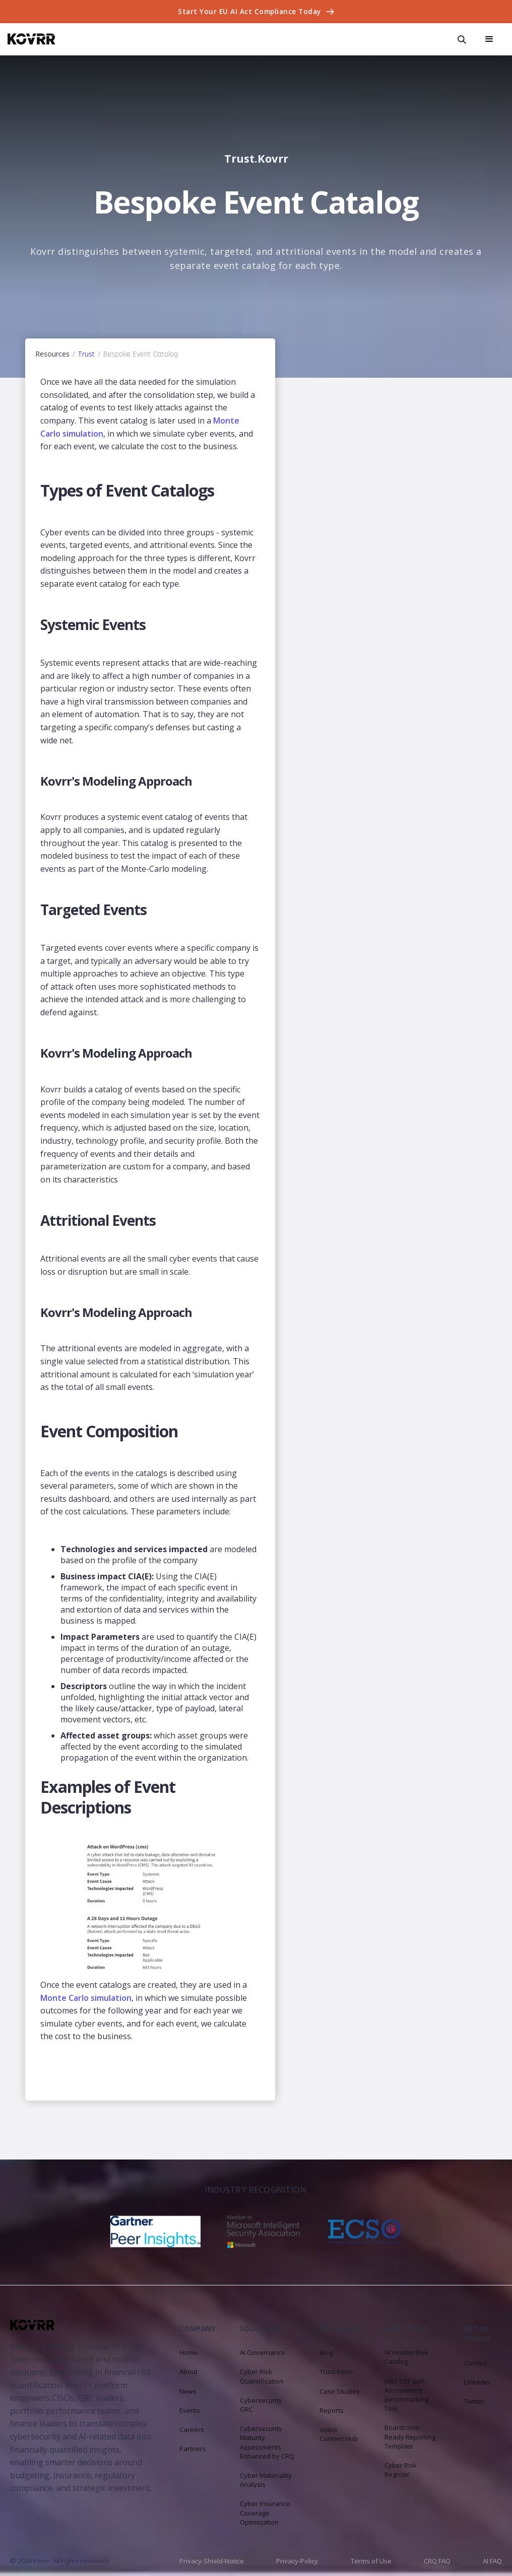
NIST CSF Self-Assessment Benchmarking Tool (406, 2395)
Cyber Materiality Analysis (266, 2480)
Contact (475, 2363)
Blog (326, 2352)
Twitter (474, 2401)
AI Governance (262, 2352)
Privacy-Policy (297, 2560)
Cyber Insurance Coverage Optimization (265, 2512)
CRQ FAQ (437, 2560)
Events (189, 2410)
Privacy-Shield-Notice (211, 2560)
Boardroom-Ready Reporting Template (410, 2436)
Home (188, 2352)
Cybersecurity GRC (261, 2405)
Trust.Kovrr (336, 2371)
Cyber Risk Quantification (261, 2376)
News (188, 2391)
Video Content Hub (338, 2434)
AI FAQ (492, 2560)
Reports (331, 2410)
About (188, 2371)
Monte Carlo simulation (86, 1997)
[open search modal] (462, 39)
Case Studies (339, 2391)
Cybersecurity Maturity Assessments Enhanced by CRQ (267, 2442)
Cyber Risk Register (401, 2470)
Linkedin (477, 2382)
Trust (86, 354)
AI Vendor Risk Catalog (406, 2357)
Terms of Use (371, 2560)
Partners (192, 2448)
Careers (191, 2429)
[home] (31, 39)
